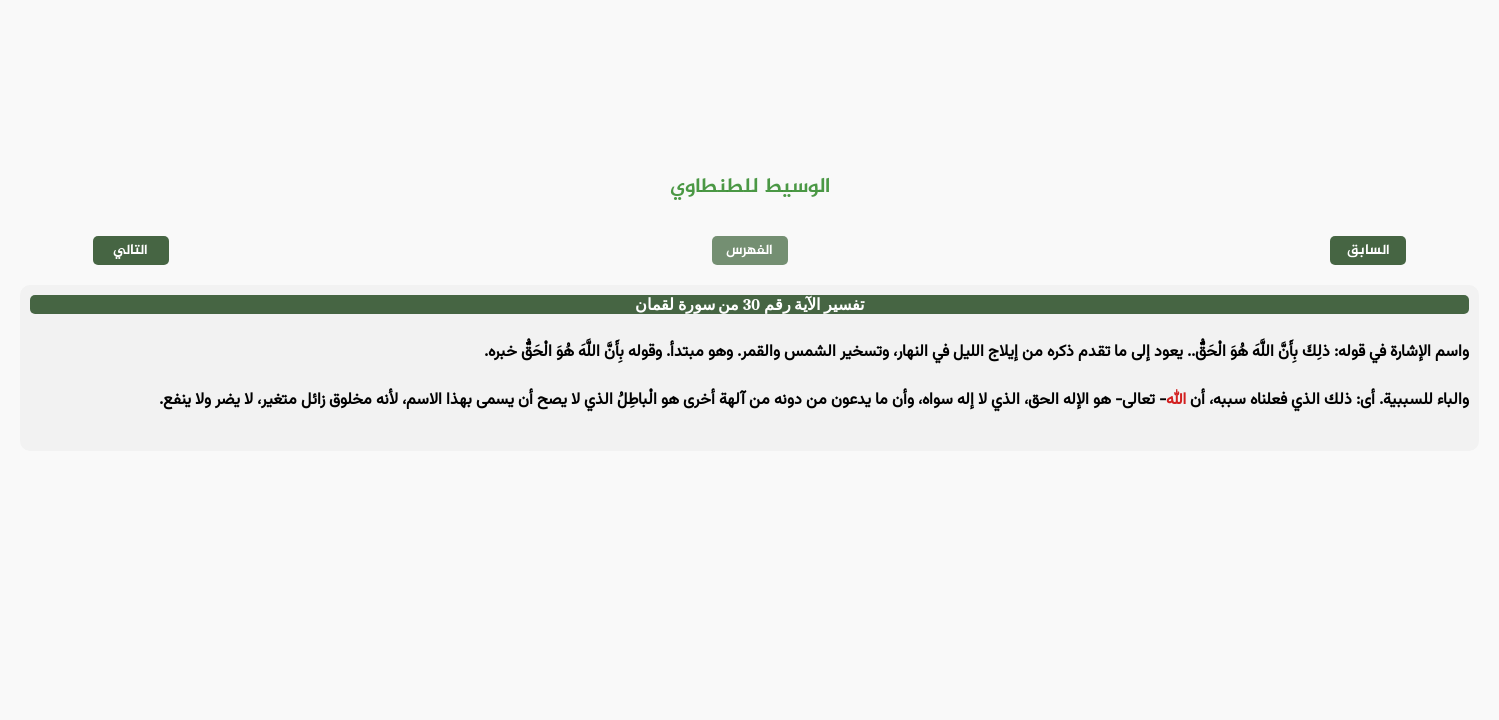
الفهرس (749, 250)
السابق (1368, 250)
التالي (130, 250)
